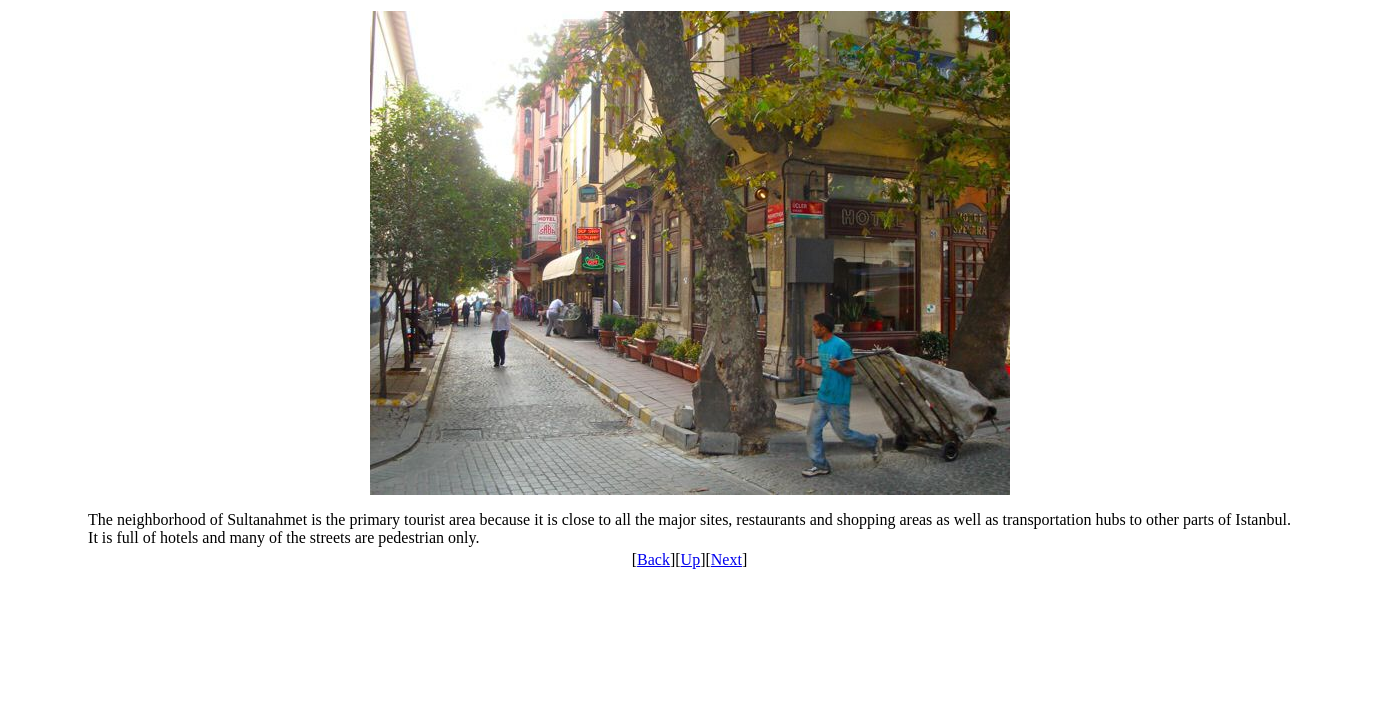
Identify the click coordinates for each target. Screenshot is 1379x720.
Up (691, 559)
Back (653, 559)
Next (726, 559)
